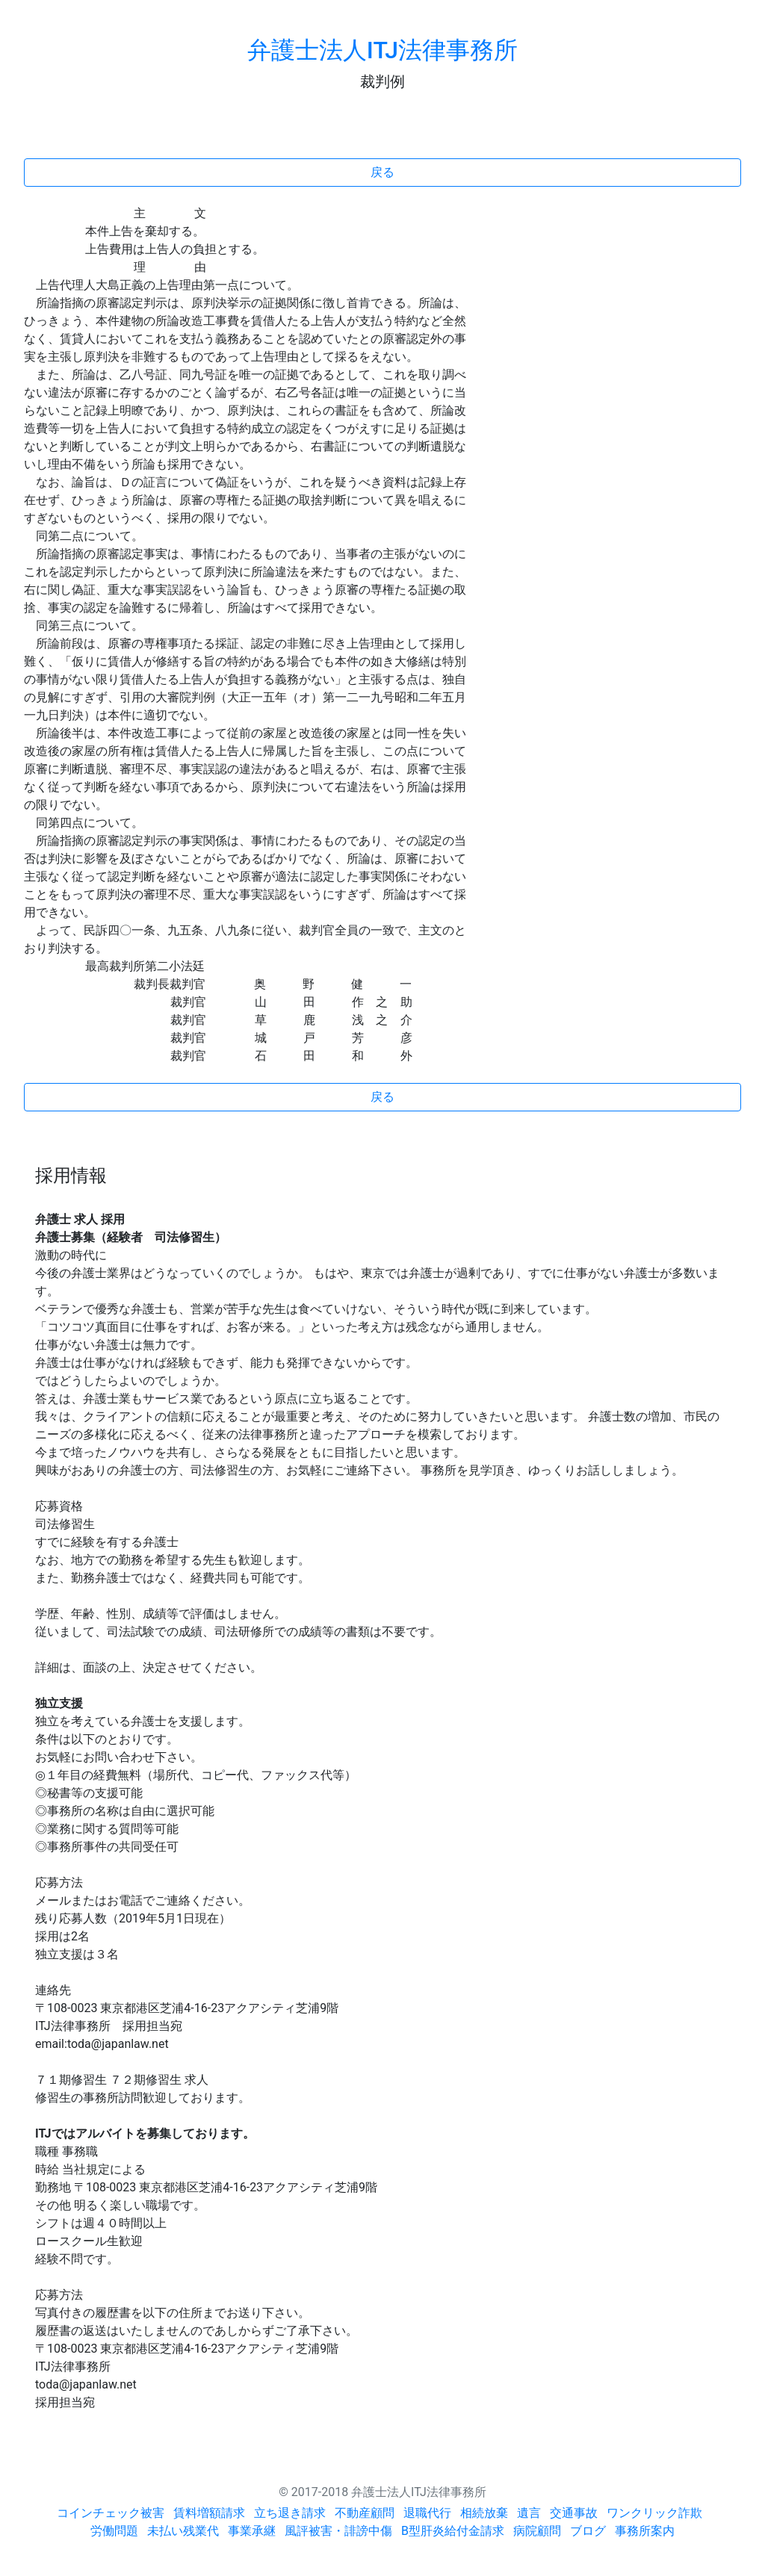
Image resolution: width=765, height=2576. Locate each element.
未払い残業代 (183, 2531)
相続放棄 (484, 2513)
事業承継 (252, 2531)
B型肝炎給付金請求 (452, 2531)
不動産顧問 (364, 2513)
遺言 (529, 2513)
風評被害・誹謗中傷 (338, 2531)
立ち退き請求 (290, 2513)
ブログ (588, 2531)
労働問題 (114, 2531)
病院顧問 (537, 2531)
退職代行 (427, 2513)
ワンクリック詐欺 (654, 2513)
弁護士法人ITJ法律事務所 (382, 50)
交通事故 (574, 2513)
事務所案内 (645, 2531)
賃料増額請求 (209, 2513)
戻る (382, 172)
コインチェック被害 (110, 2513)
